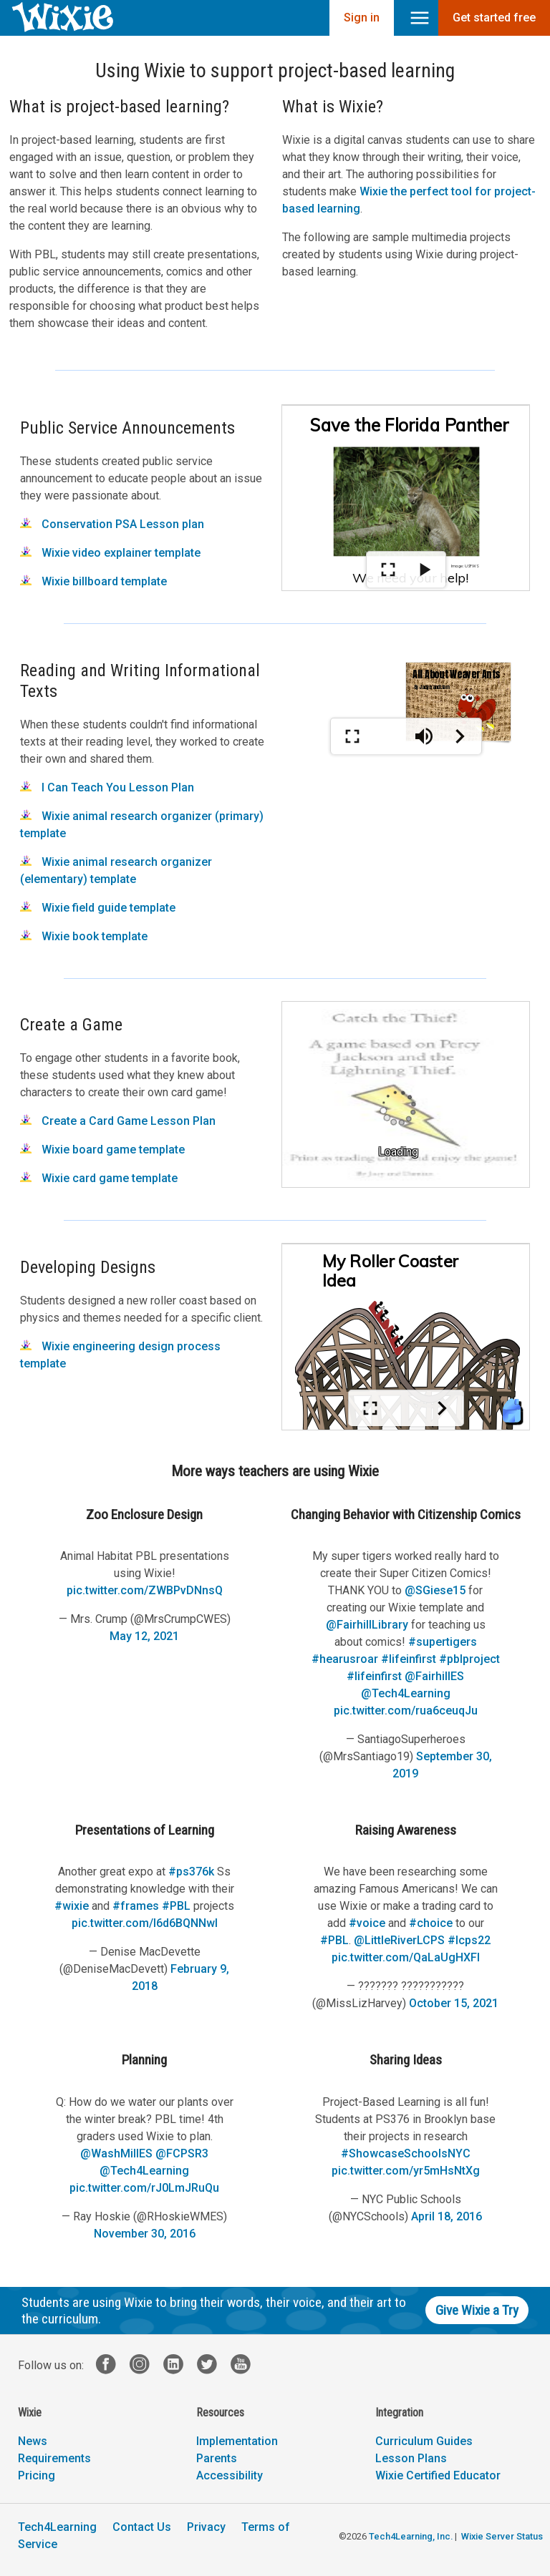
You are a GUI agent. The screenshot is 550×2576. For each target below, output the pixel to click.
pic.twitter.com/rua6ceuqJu (406, 1710)
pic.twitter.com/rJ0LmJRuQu (144, 2188)
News (32, 2441)
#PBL (176, 1906)
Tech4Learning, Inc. (411, 2536)
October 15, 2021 (453, 2003)
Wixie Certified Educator (438, 2475)
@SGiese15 (435, 1590)
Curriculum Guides (424, 2441)
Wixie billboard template (93, 581)
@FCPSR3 (181, 2153)
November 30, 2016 (145, 2233)
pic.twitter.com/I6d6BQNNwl (145, 1923)
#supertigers (442, 1642)
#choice (431, 1923)
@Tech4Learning (405, 1693)
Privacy (206, 2527)
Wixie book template (84, 936)
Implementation (237, 2441)
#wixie (71, 1906)
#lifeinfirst (408, 1659)
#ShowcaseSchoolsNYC (406, 2153)
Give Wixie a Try (476, 2310)
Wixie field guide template (97, 907)
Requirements (54, 2458)
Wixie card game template (99, 1178)
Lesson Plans (411, 2458)
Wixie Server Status (502, 2536)
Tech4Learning (57, 2527)
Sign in (362, 17)
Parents (216, 2458)
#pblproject (469, 1659)
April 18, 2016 (446, 2216)
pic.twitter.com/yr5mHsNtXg (406, 2170)
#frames (135, 1906)
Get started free (494, 17)
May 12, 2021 (144, 1636)
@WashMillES (116, 2153)
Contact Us (141, 2527)
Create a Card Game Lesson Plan (118, 1121)
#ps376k (191, 1871)
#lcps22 (469, 1940)
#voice (367, 1923)
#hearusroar (345, 1659)
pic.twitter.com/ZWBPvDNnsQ (145, 1590)
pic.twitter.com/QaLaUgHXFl (406, 1957)
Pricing (36, 2475)
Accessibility (229, 2475)
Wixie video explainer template (110, 553)
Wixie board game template (102, 1149)
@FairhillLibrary (367, 1624)
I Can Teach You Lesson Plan (107, 787)
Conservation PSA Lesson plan (112, 524)
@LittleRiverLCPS (399, 1940)
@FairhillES (434, 1676)
